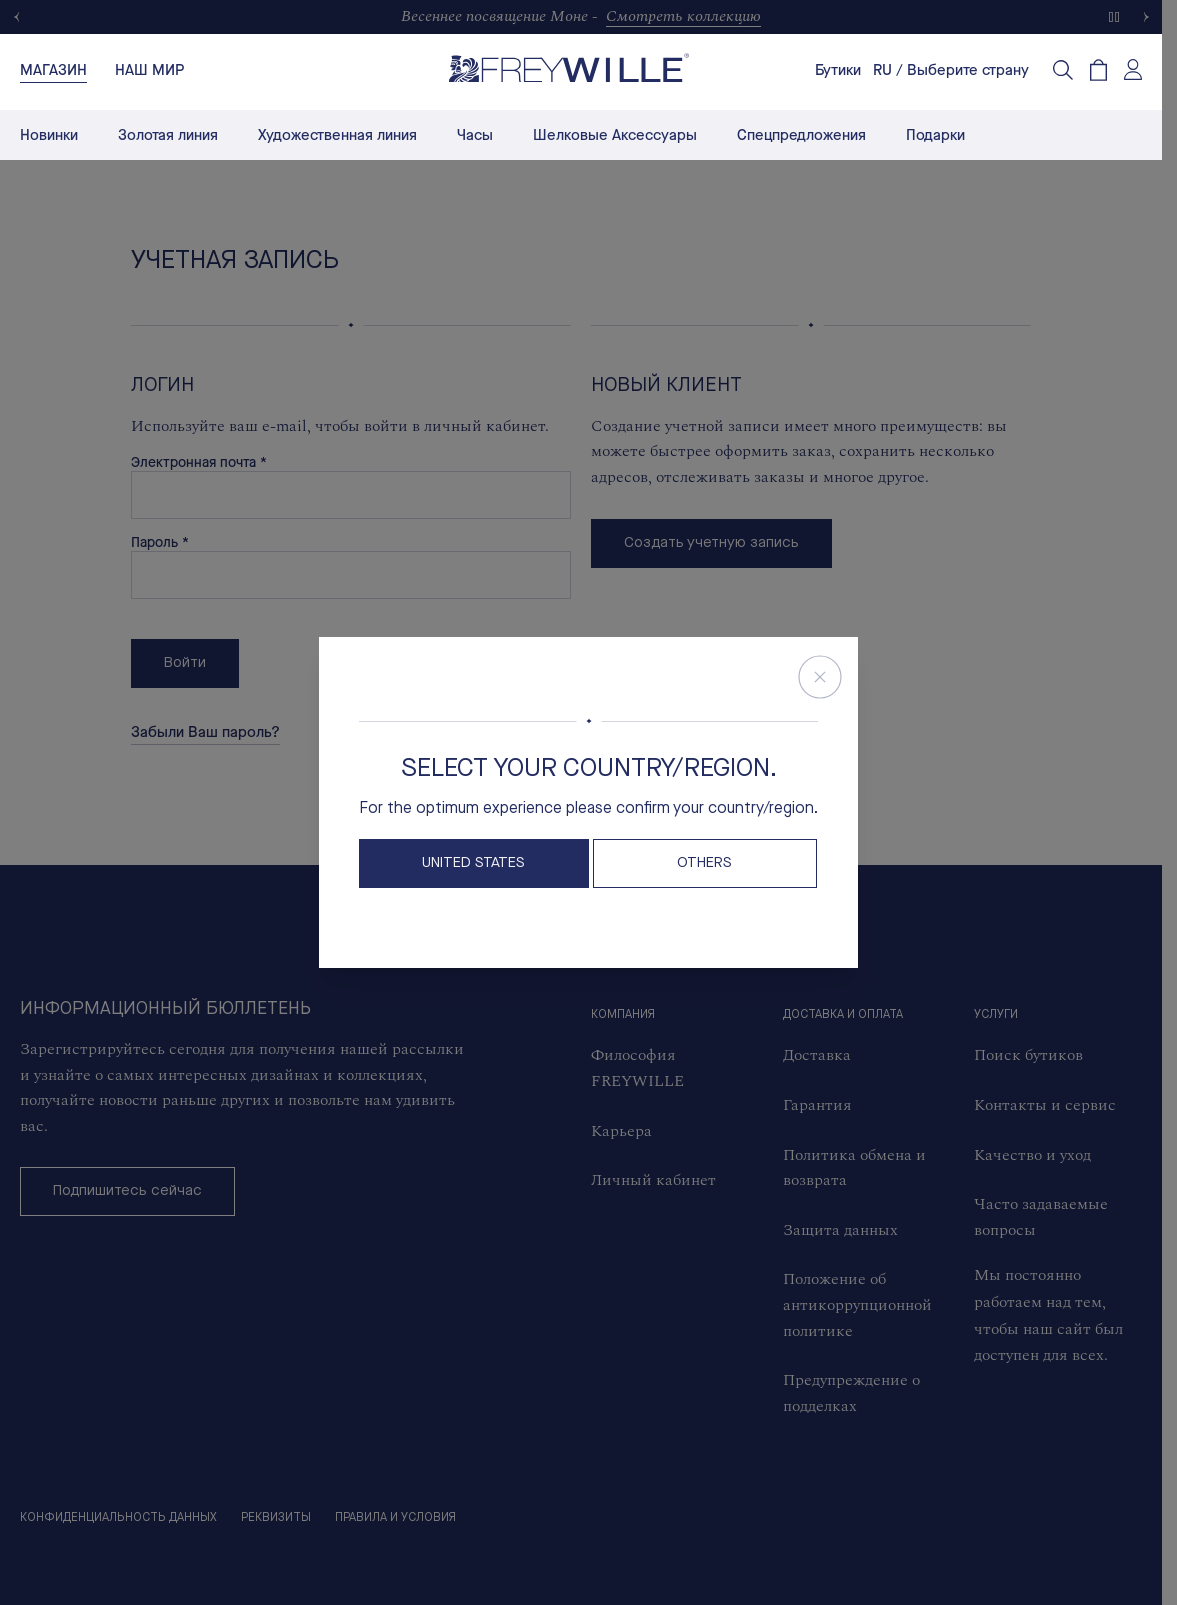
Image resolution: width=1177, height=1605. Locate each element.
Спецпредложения (801, 135)
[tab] (53, 70)
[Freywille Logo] (569, 67)
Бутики (838, 70)
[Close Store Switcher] (820, 677)
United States (473, 863)
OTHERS (704, 863)
